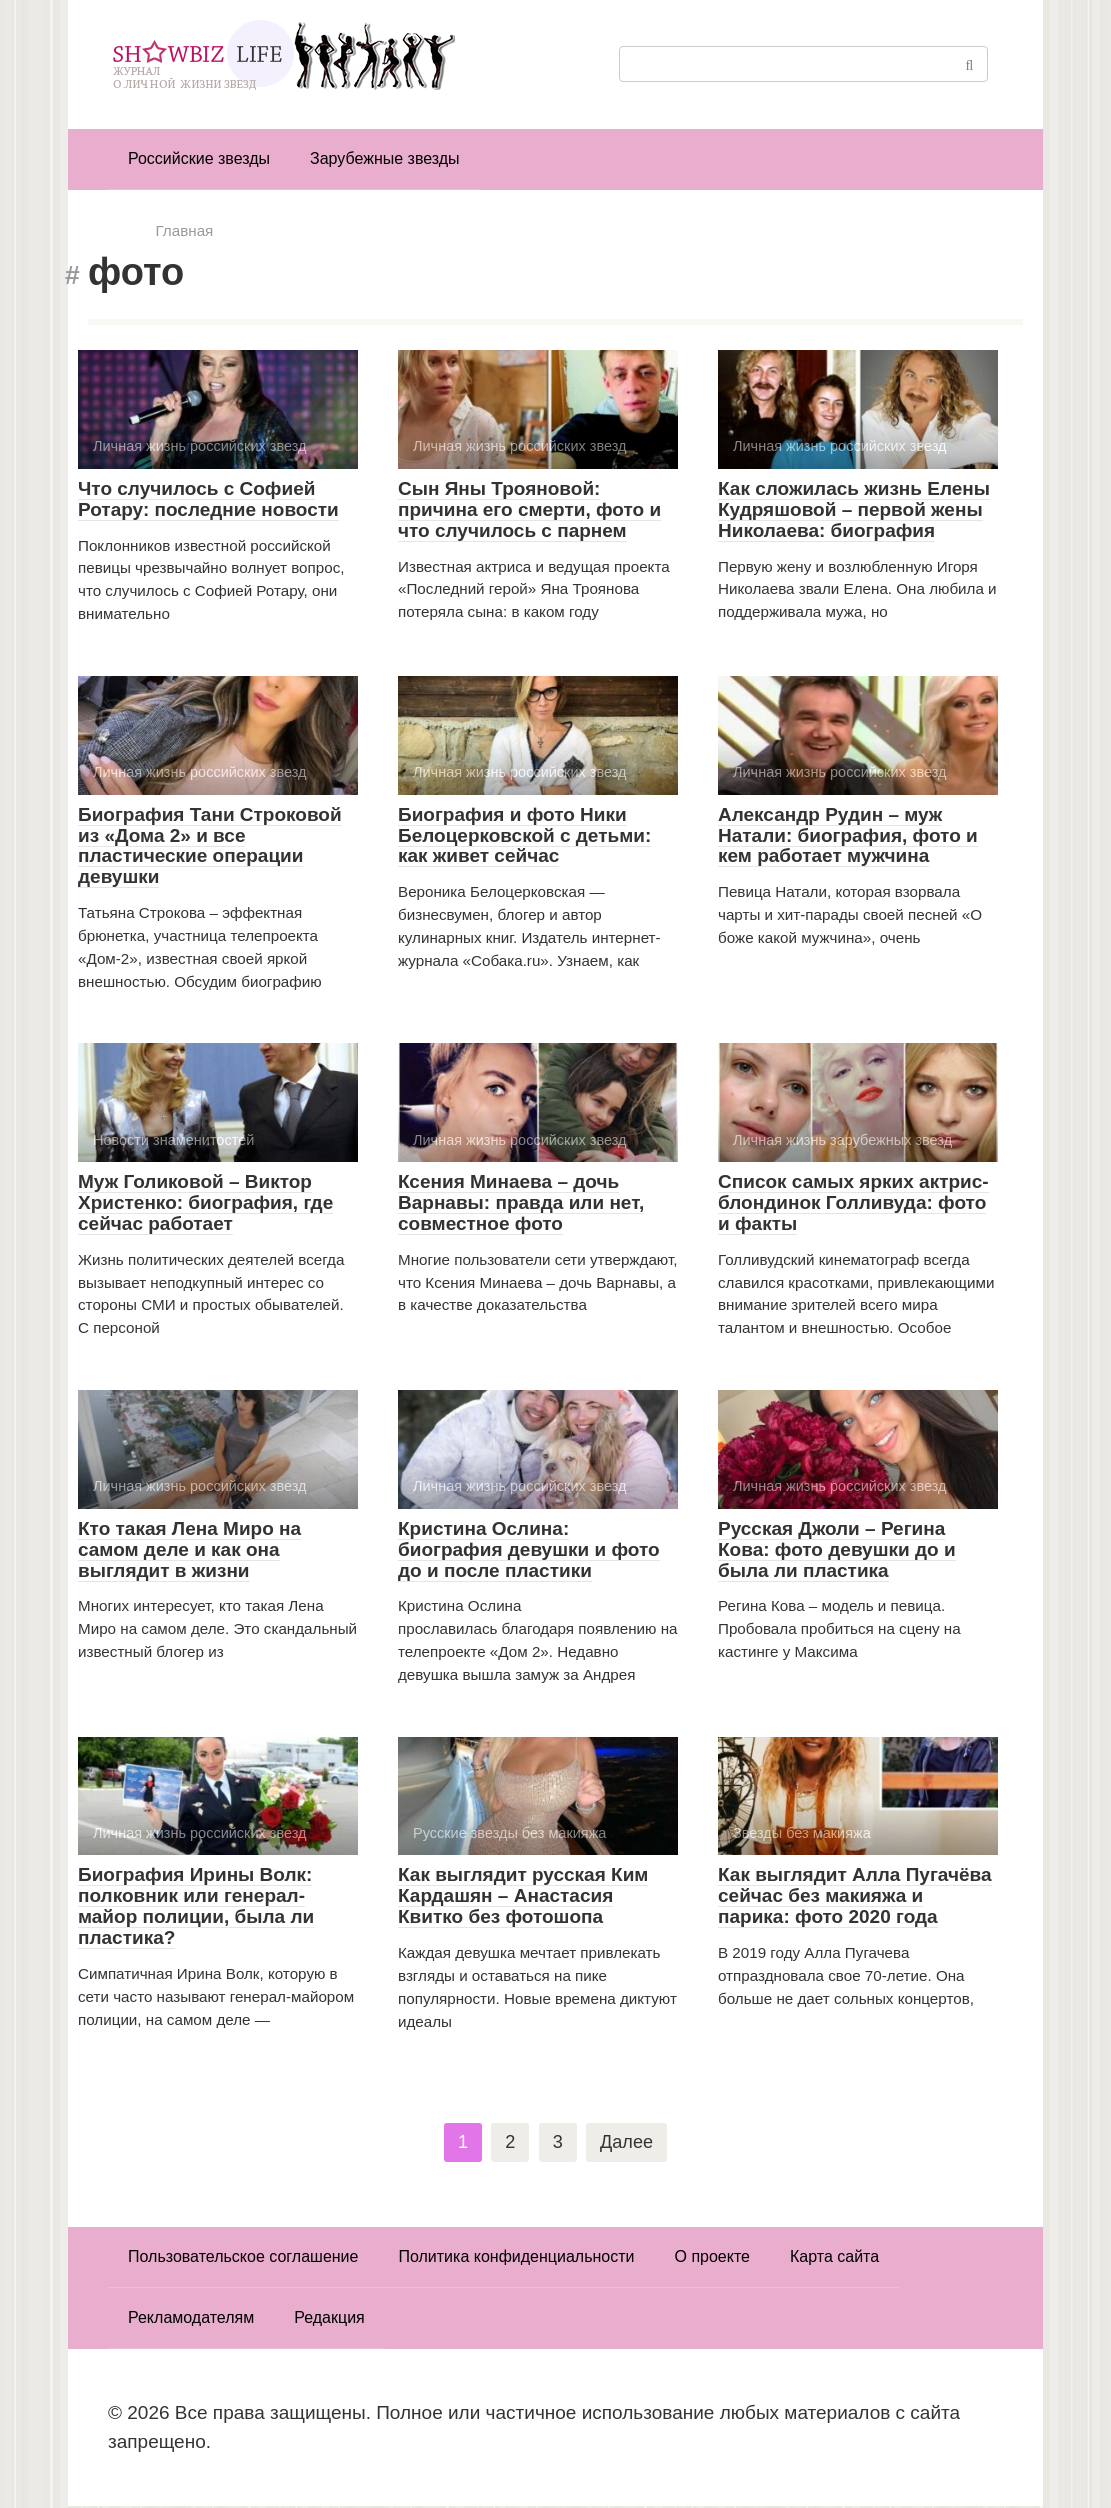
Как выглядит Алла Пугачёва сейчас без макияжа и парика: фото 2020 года (855, 1895)
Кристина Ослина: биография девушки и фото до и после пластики (529, 1549)
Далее (627, 2142)
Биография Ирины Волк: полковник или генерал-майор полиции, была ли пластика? (196, 1906)
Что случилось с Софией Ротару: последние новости (208, 499)
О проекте (712, 2258)
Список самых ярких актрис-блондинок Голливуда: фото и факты (853, 1202)
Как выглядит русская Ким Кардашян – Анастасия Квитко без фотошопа (523, 1895)
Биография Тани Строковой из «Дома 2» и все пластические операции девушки (210, 846)
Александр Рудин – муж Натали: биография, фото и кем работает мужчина (848, 835)
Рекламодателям (191, 2319)
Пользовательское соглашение (243, 2258)
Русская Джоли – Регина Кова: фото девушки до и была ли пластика (837, 1549)
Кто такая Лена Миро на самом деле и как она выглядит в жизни (189, 1549)
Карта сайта (834, 2258)
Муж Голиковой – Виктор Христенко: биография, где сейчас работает (205, 1202)
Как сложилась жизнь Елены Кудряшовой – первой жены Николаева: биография (854, 509)
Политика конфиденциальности (516, 2258)
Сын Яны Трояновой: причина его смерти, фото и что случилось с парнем (529, 509)
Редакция (329, 2319)
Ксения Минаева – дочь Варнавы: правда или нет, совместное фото (521, 1202)
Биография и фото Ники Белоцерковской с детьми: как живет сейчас (524, 835)
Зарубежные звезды (385, 158)
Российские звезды (199, 158)
